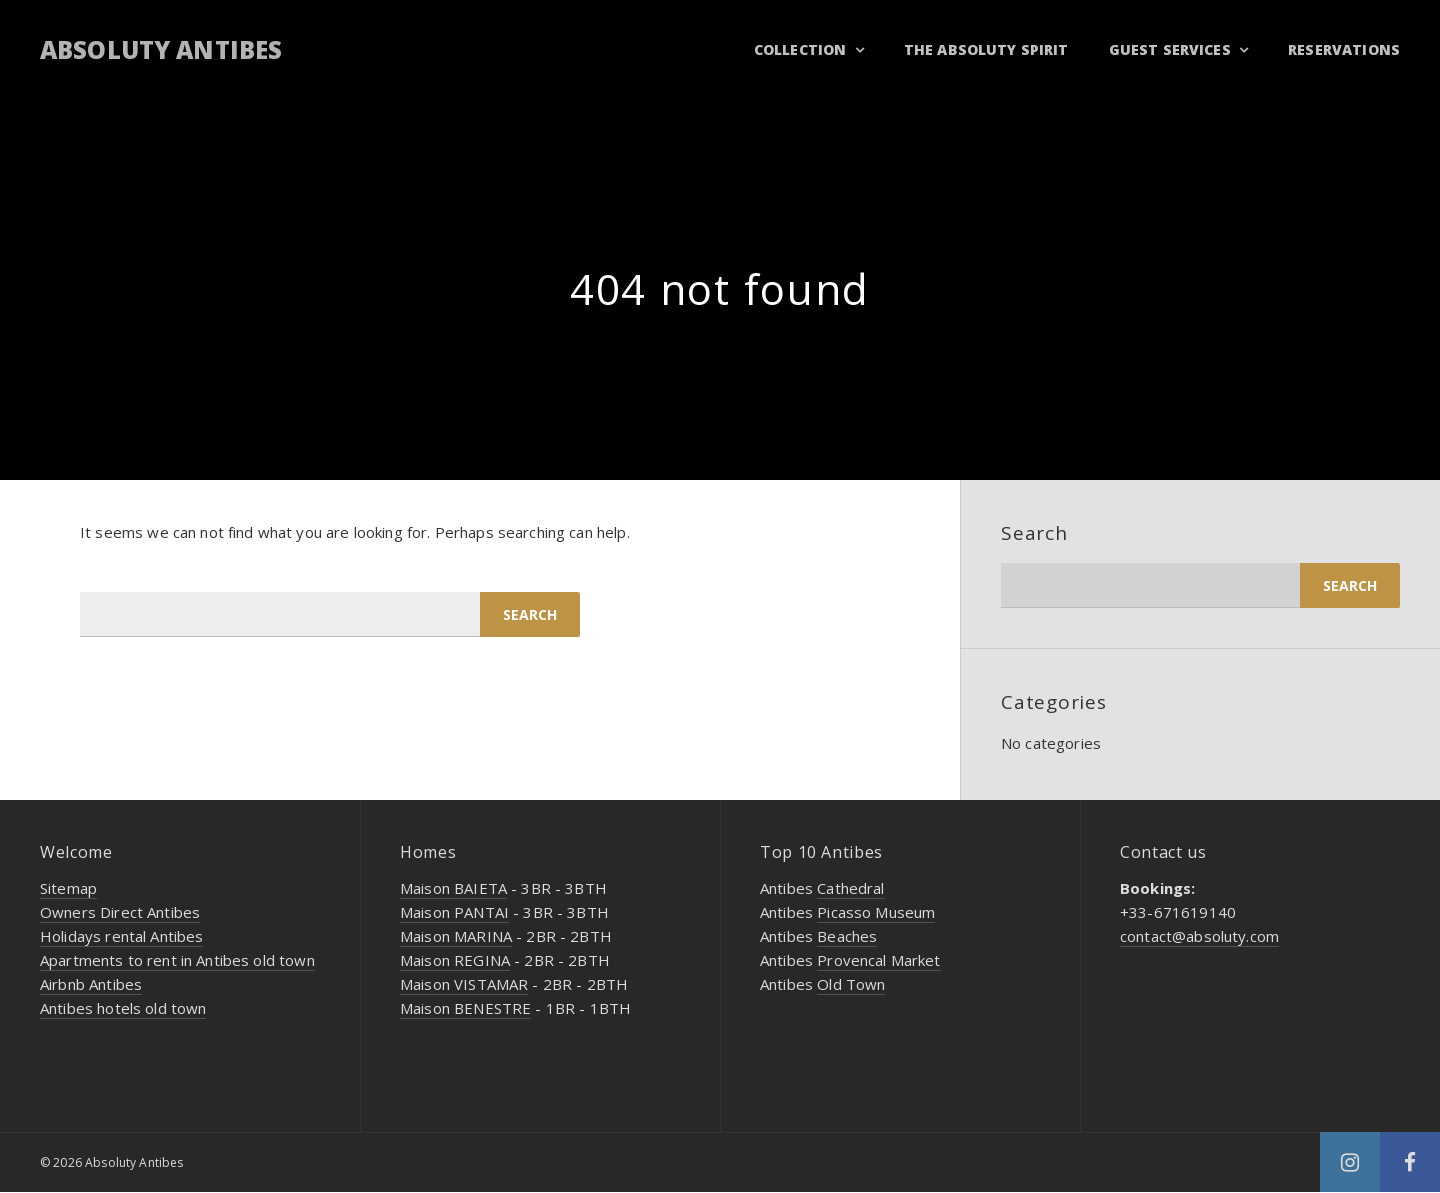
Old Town (851, 984)
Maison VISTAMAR (464, 984)
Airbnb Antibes (91, 984)
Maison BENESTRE (465, 1008)
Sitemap (68, 888)
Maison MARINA (456, 936)
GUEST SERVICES (1170, 49)
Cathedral (850, 888)
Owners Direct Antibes (120, 912)
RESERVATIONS (1344, 49)
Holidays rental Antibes (121, 936)
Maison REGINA (455, 960)
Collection (800, 49)
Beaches (847, 936)
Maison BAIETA (453, 888)
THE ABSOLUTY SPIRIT (986, 49)
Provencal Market (878, 960)
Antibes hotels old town (123, 1008)
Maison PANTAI (454, 912)
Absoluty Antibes (161, 49)
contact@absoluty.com (1199, 936)
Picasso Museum (876, 912)
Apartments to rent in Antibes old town (177, 960)
